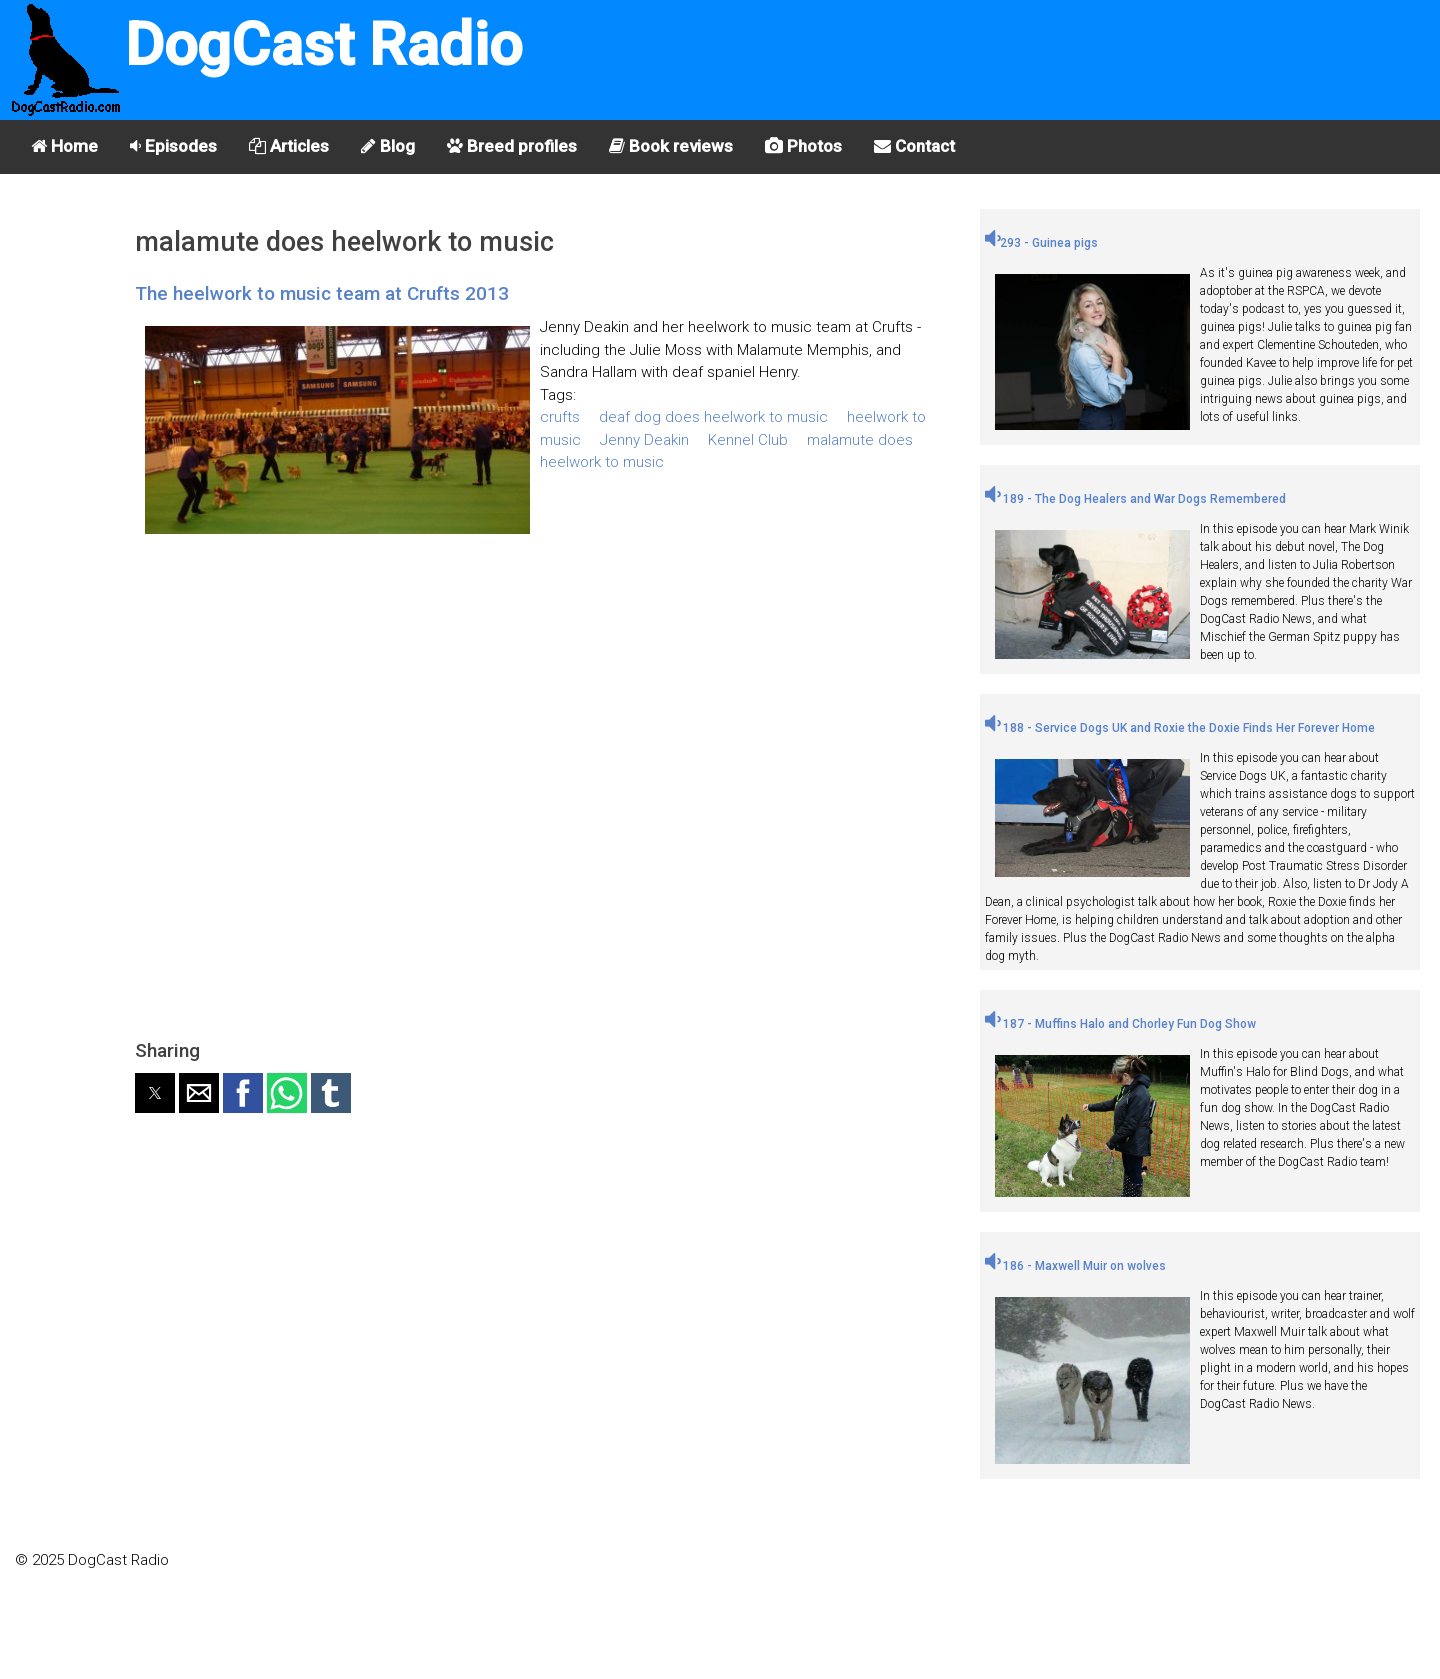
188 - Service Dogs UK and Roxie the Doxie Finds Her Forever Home (1180, 728)
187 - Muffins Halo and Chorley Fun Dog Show (1120, 1024)
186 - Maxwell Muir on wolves (1075, 1266)
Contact (914, 146)
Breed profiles (512, 146)
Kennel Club (748, 440)
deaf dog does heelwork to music (713, 417)
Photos (803, 146)
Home (64, 146)
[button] (155, 1093)
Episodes (173, 146)
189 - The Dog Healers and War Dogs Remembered (1135, 499)
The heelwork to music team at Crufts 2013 (322, 293)
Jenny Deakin (644, 440)
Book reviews (671, 146)
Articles (289, 146)
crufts (560, 417)
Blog (388, 146)
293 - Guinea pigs (1041, 243)
